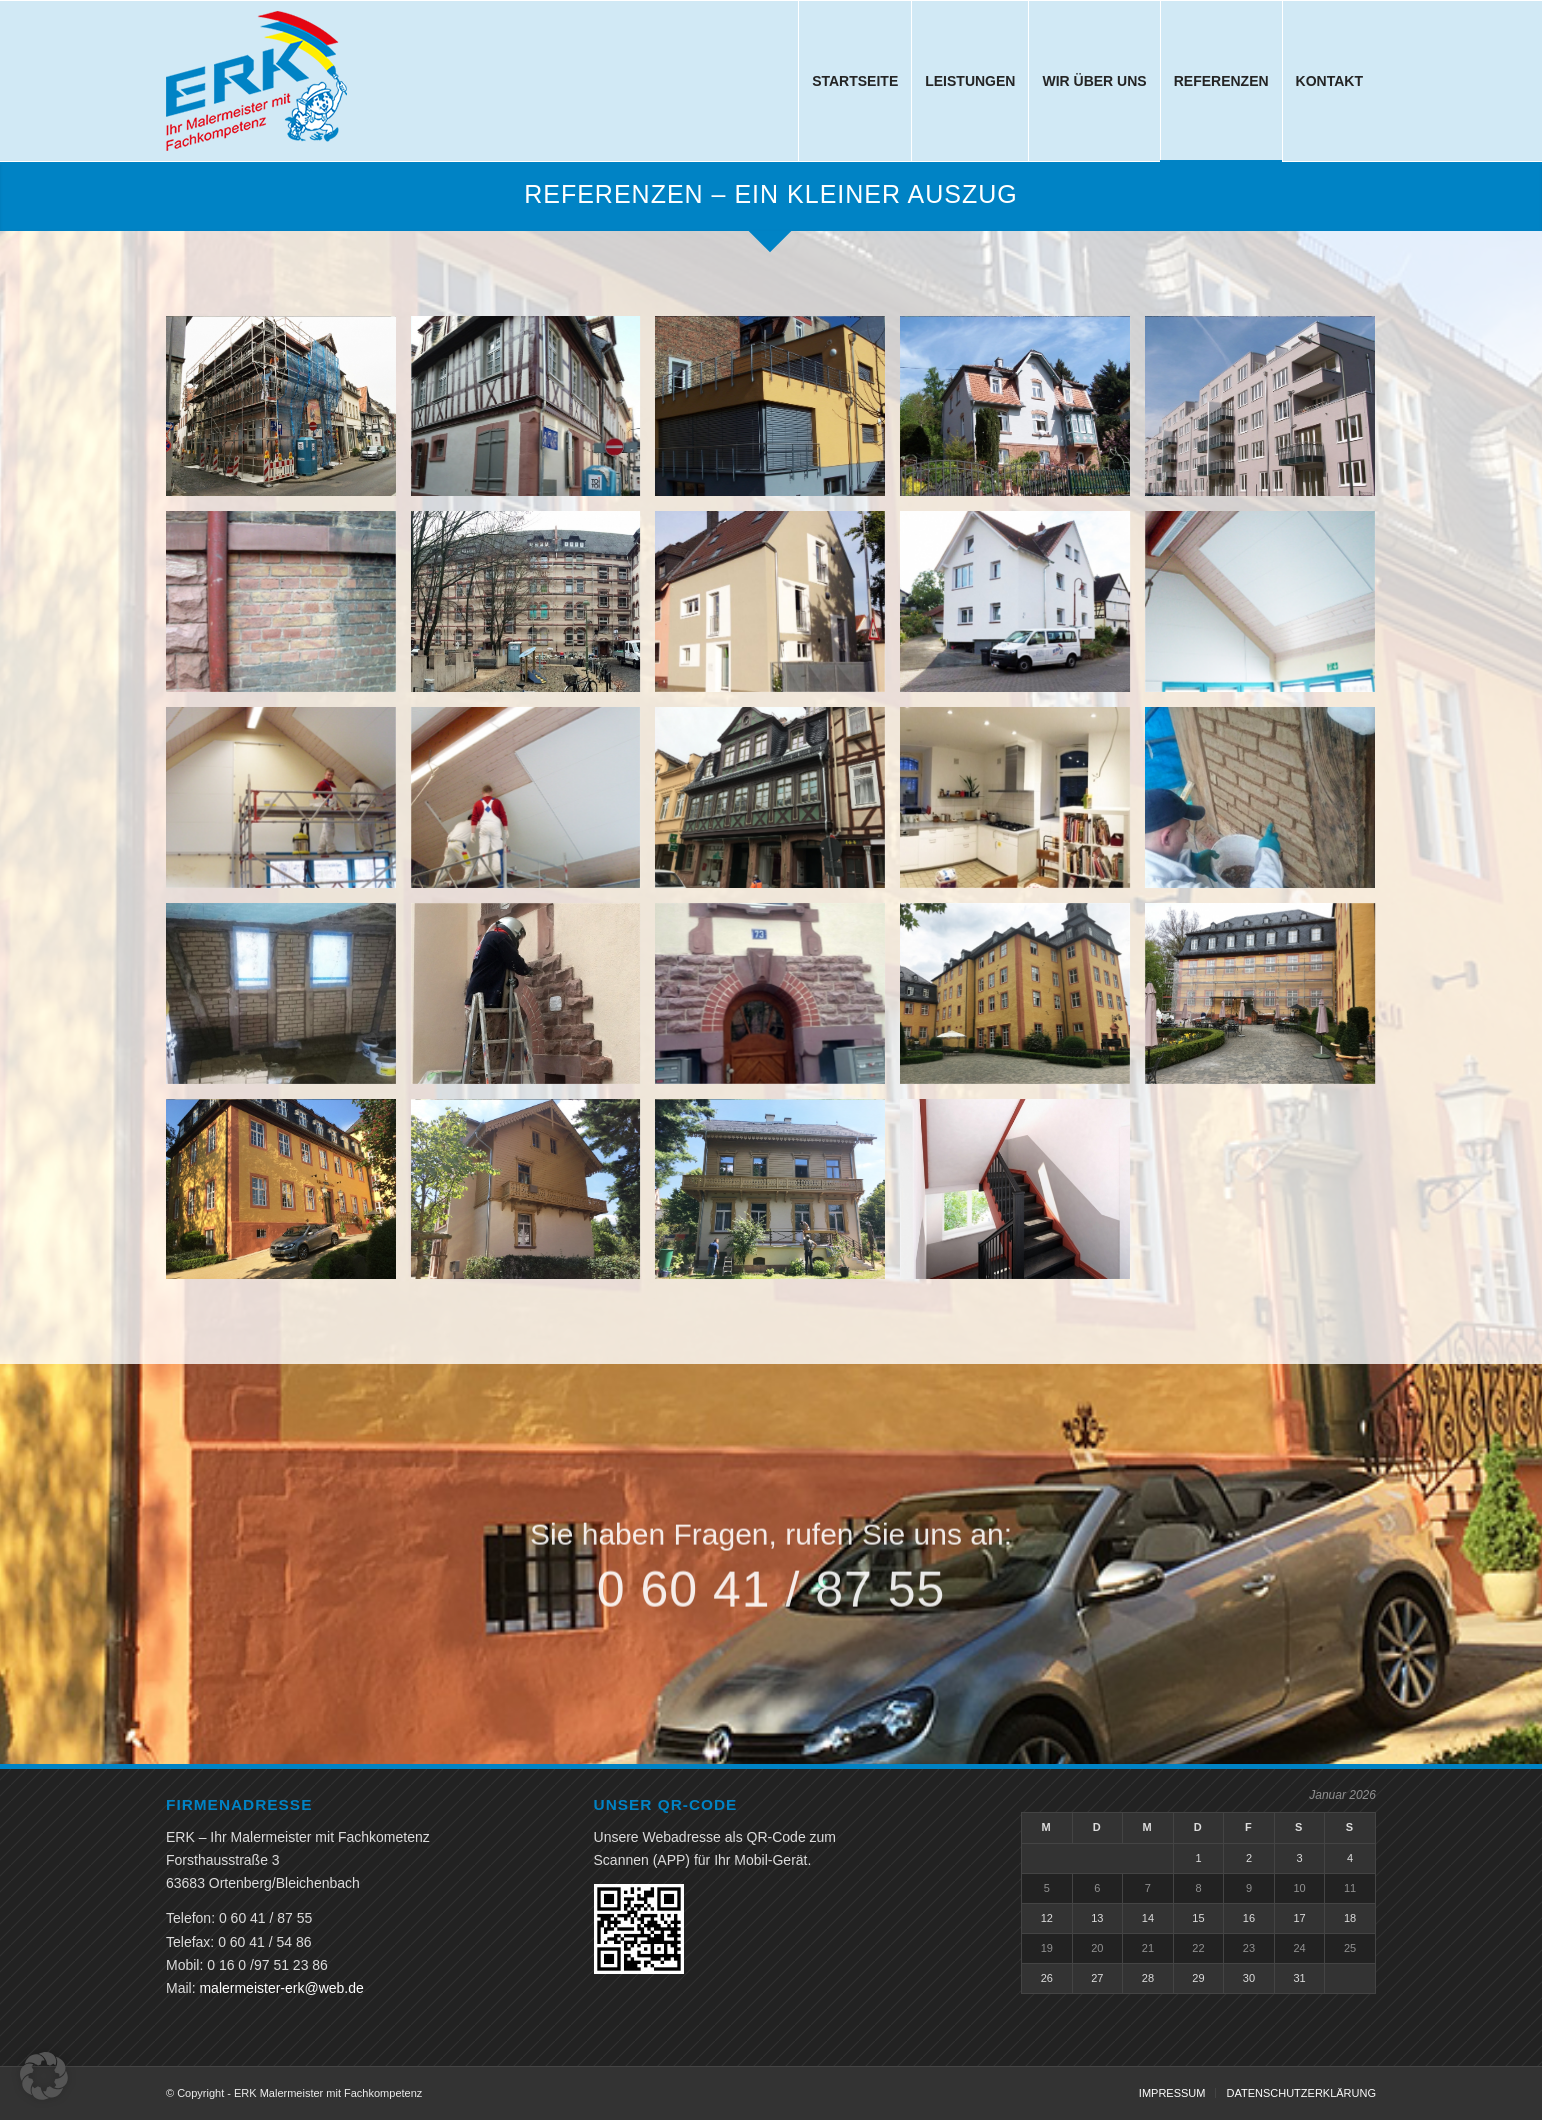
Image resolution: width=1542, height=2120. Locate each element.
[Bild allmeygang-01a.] (288, 414)
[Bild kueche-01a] (1022, 805)
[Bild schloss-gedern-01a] (1022, 1001)
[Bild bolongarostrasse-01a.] (777, 805)
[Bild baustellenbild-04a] (288, 609)
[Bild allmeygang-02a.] (533, 414)
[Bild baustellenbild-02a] (1022, 414)
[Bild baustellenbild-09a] (288, 805)
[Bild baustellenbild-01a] (777, 414)
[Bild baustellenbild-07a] (1022, 609)
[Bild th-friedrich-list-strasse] (1022, 1197)
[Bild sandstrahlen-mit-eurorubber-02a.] (777, 1001)
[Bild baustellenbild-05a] (533, 609)
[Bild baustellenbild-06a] (777, 609)
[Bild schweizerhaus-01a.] (533, 1197)
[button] (44, 2076)
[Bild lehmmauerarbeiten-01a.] (1267, 805)
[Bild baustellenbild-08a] (1267, 609)
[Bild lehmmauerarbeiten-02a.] (288, 1001)
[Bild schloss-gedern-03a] (288, 1197)
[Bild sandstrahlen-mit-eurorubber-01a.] (533, 1001)
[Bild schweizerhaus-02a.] (777, 1197)
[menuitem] (854, 81)
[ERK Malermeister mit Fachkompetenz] (256, 81)
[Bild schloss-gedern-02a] (1267, 1001)
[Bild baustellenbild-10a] (533, 805)
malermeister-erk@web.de (281, 1988)
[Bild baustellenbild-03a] (1267, 414)
